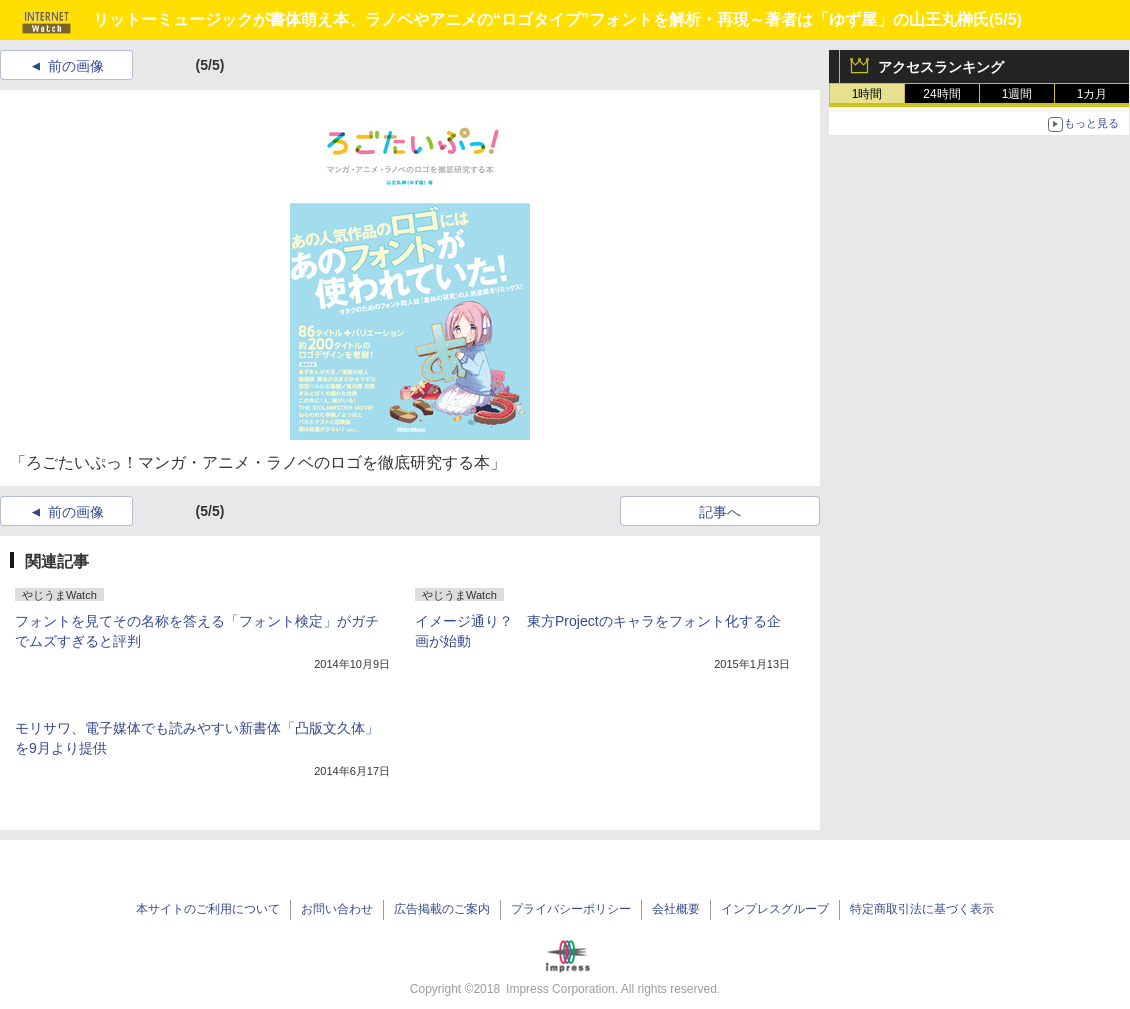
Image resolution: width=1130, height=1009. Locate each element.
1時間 (867, 94)
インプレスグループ (775, 909)
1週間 (1017, 94)
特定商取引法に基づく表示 (922, 909)
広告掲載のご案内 (442, 909)
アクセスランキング (941, 67)
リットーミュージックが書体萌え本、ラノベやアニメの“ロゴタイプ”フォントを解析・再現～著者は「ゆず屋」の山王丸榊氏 (541, 19)
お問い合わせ (337, 909)
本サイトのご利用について (208, 909)
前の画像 (76, 66)
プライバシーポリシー (571, 909)
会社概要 (676, 909)
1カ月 (1092, 94)
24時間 (941, 94)
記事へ (720, 512)
